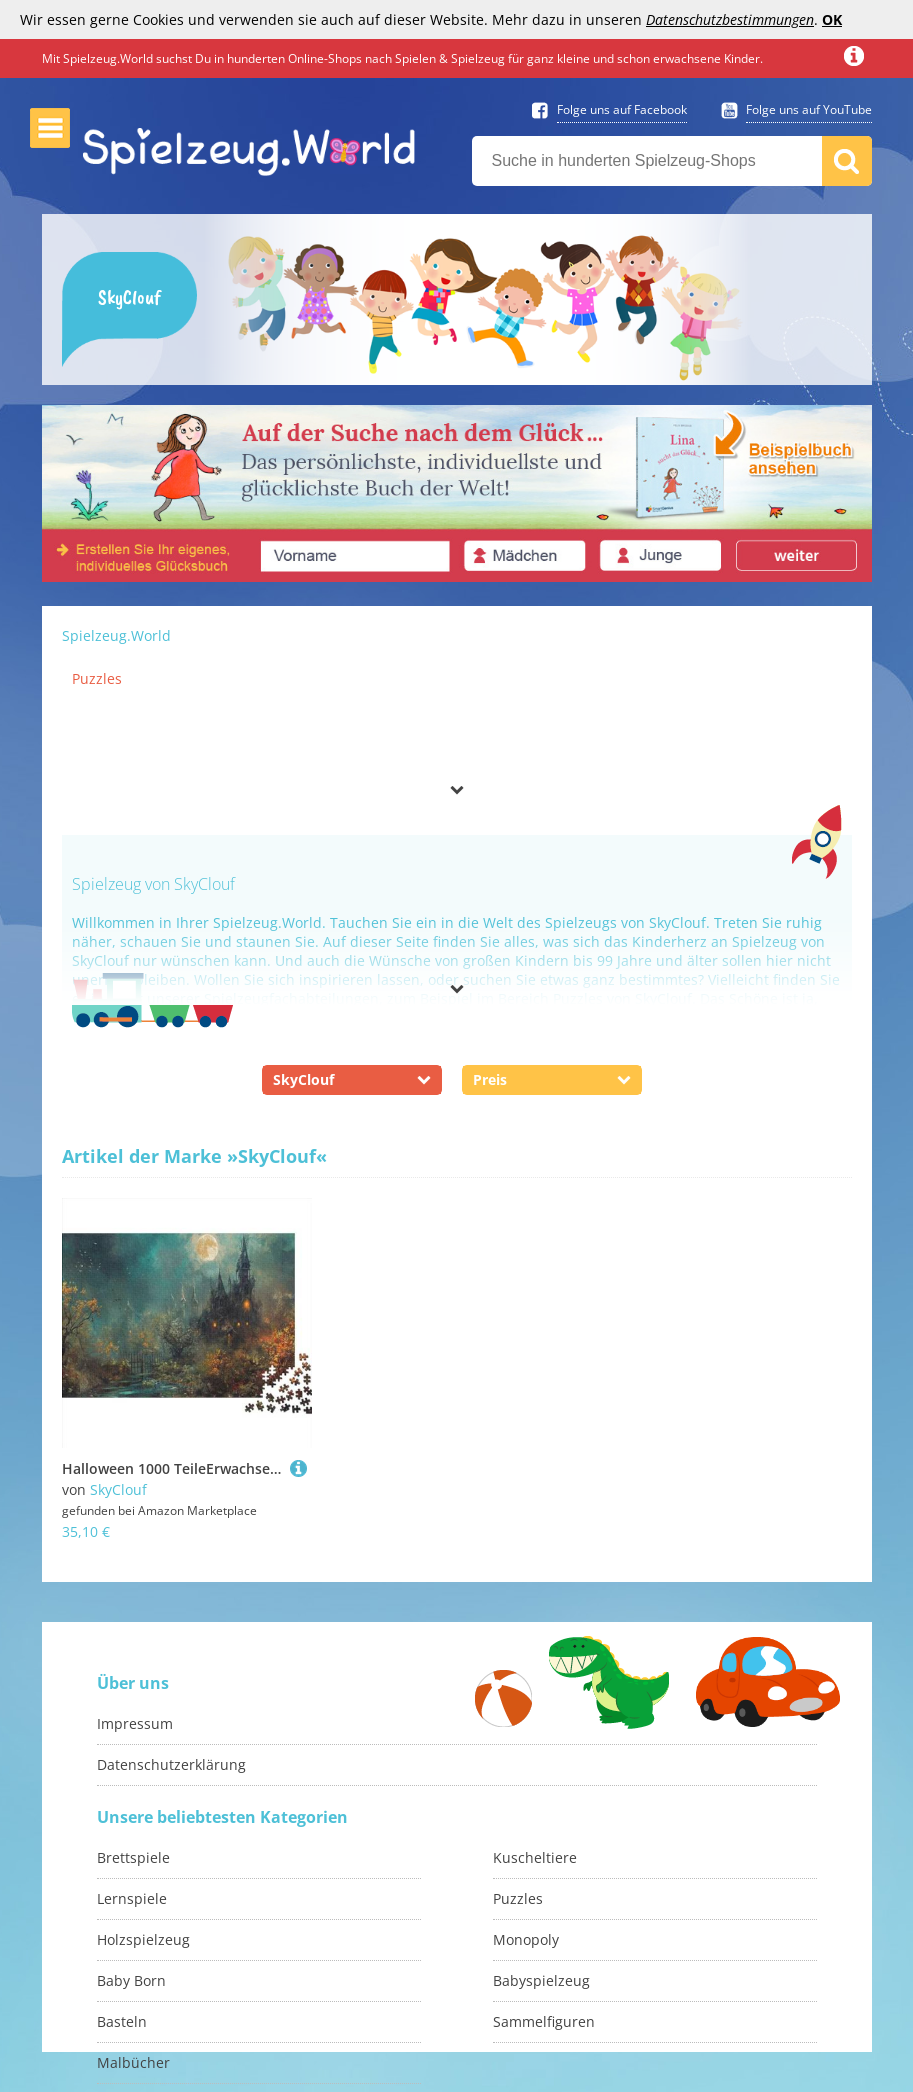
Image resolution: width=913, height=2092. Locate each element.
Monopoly (526, 1939)
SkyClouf (118, 1489)
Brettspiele (133, 1857)
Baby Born (131, 1980)
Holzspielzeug (143, 1939)
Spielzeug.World (116, 635)
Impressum (135, 1723)
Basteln (122, 2021)
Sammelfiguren (544, 2021)
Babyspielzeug (541, 1980)
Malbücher (133, 2062)
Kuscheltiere (535, 1857)
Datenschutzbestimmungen (730, 19)
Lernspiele (132, 1898)
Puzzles (97, 678)
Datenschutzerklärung (171, 1764)
